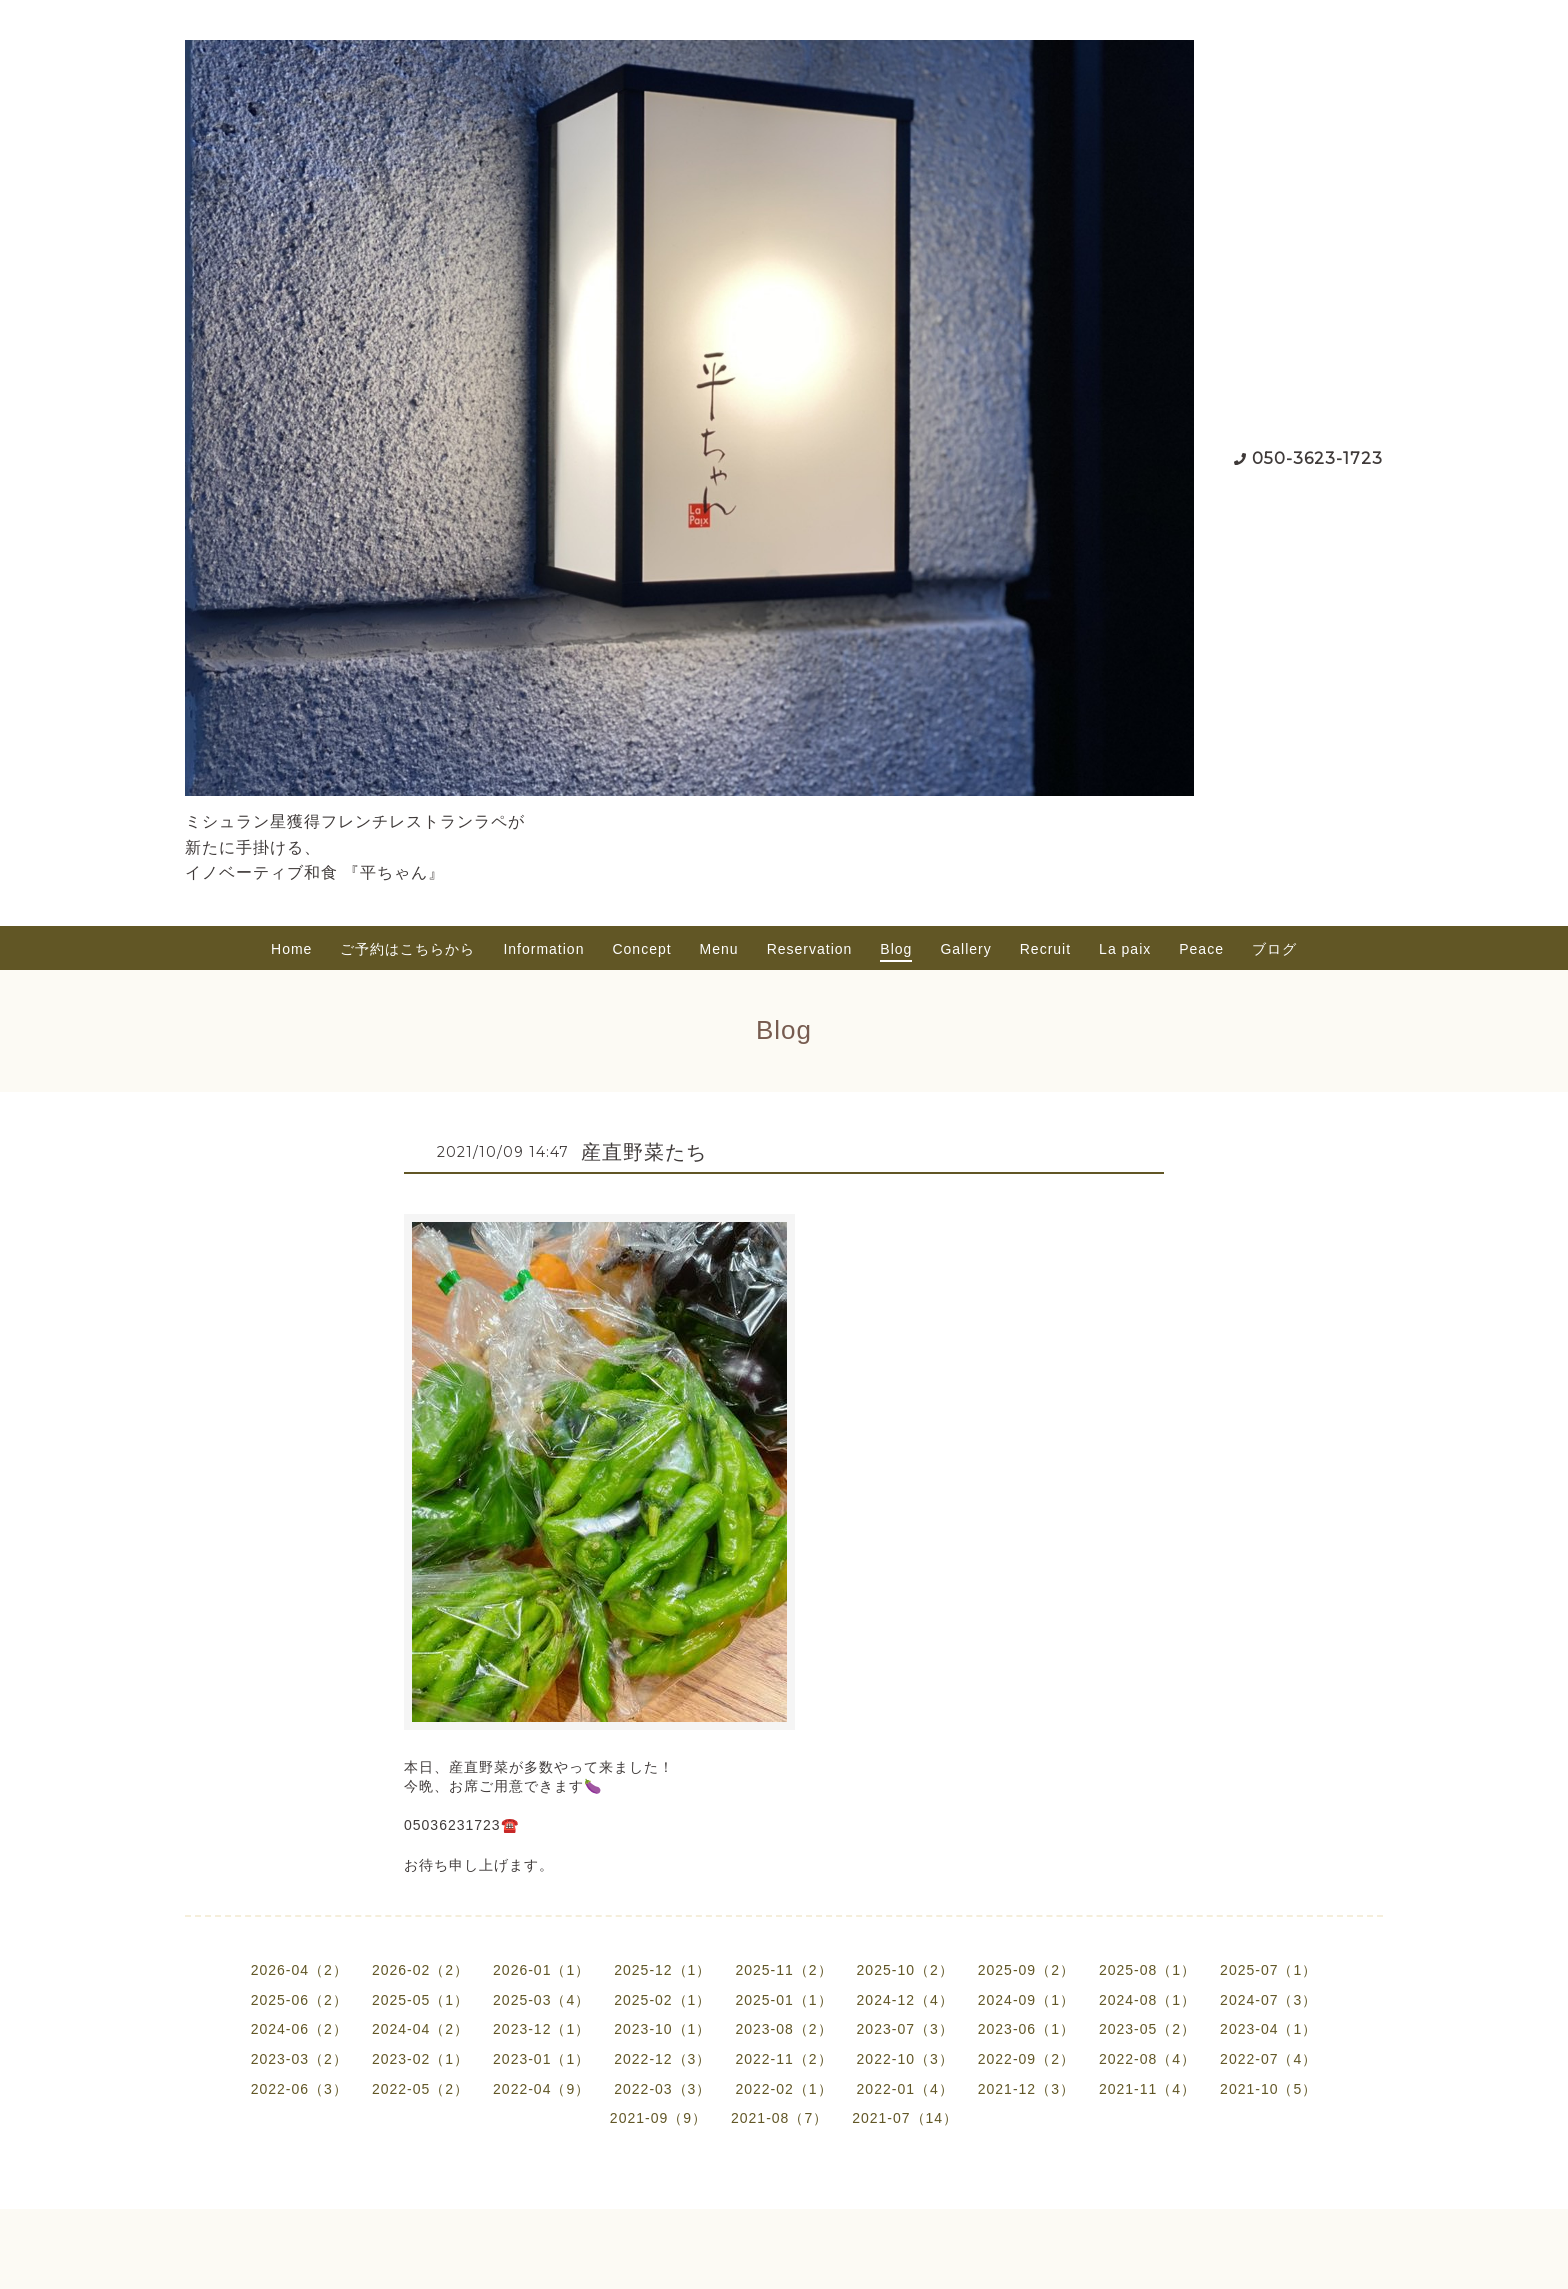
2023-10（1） (662, 2029)
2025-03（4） (541, 2000)
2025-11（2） (783, 1970)
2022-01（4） (905, 2089)
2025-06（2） (299, 2000)
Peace (1201, 949)
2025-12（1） (662, 1970)
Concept (641, 949)
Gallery (965, 949)
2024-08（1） (1147, 2000)
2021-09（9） (658, 2118)
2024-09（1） (1026, 2000)
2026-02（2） (420, 1970)
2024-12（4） (905, 2000)
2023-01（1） (541, 2059)
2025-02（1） (662, 2000)
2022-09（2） (1026, 2059)
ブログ (1274, 949)
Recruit (1045, 949)
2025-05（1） (420, 2000)
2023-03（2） (299, 2059)
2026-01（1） (541, 1970)
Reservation (810, 949)
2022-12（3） (662, 2059)
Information (543, 949)
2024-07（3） (1268, 2000)
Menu (719, 949)
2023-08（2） (783, 2029)
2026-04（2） (299, 1970)
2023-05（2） (1147, 2029)
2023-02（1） (420, 2059)
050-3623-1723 (1317, 458)
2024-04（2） (420, 2029)
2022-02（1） (783, 2089)
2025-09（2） (1026, 1970)
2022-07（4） (1268, 2059)
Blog (896, 949)
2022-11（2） (783, 2059)
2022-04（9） (541, 2089)
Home (291, 949)
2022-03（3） (662, 2089)
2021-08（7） (779, 2118)
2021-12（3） (1026, 2089)
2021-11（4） (1147, 2089)
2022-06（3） (299, 2089)
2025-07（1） (1268, 1970)
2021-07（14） (905, 2118)
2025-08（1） (1147, 1970)
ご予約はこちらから (407, 949)
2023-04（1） (1268, 2029)
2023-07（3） (905, 2029)
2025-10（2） (905, 1970)
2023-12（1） (541, 2029)
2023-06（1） (1026, 2029)
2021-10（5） (1268, 2089)
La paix (1125, 949)
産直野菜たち (644, 1152)
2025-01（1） (783, 2000)
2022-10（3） (905, 2059)
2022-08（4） (1147, 2059)
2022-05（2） (420, 2089)
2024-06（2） (299, 2029)
